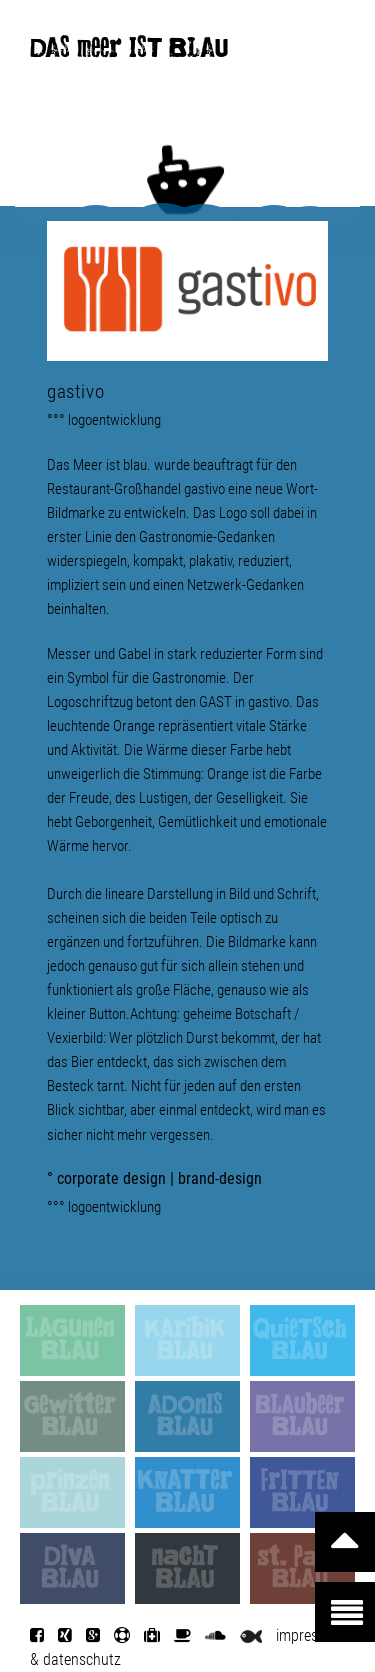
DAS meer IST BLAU (129, 52)
